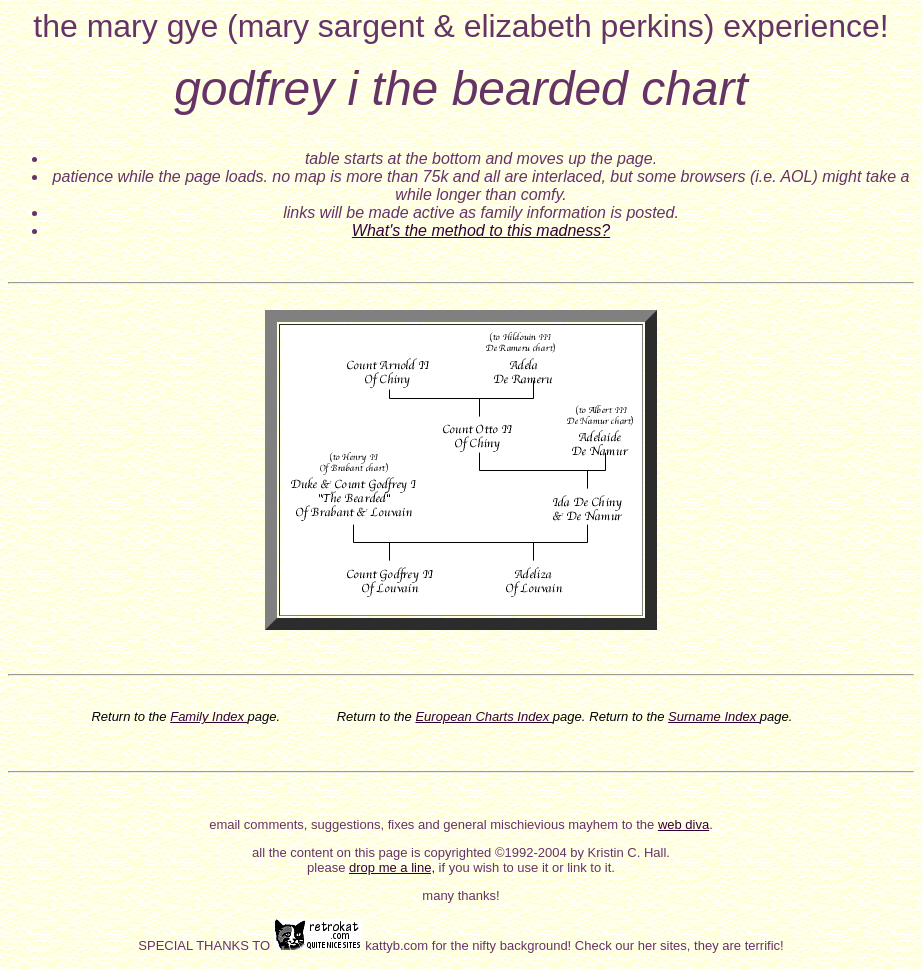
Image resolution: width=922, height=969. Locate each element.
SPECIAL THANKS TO (205, 945)
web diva (683, 824)
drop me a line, (392, 867)
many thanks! (460, 895)
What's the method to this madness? (481, 230)
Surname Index (714, 716)
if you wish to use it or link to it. (525, 867)
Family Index (208, 716)
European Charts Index (483, 716)
